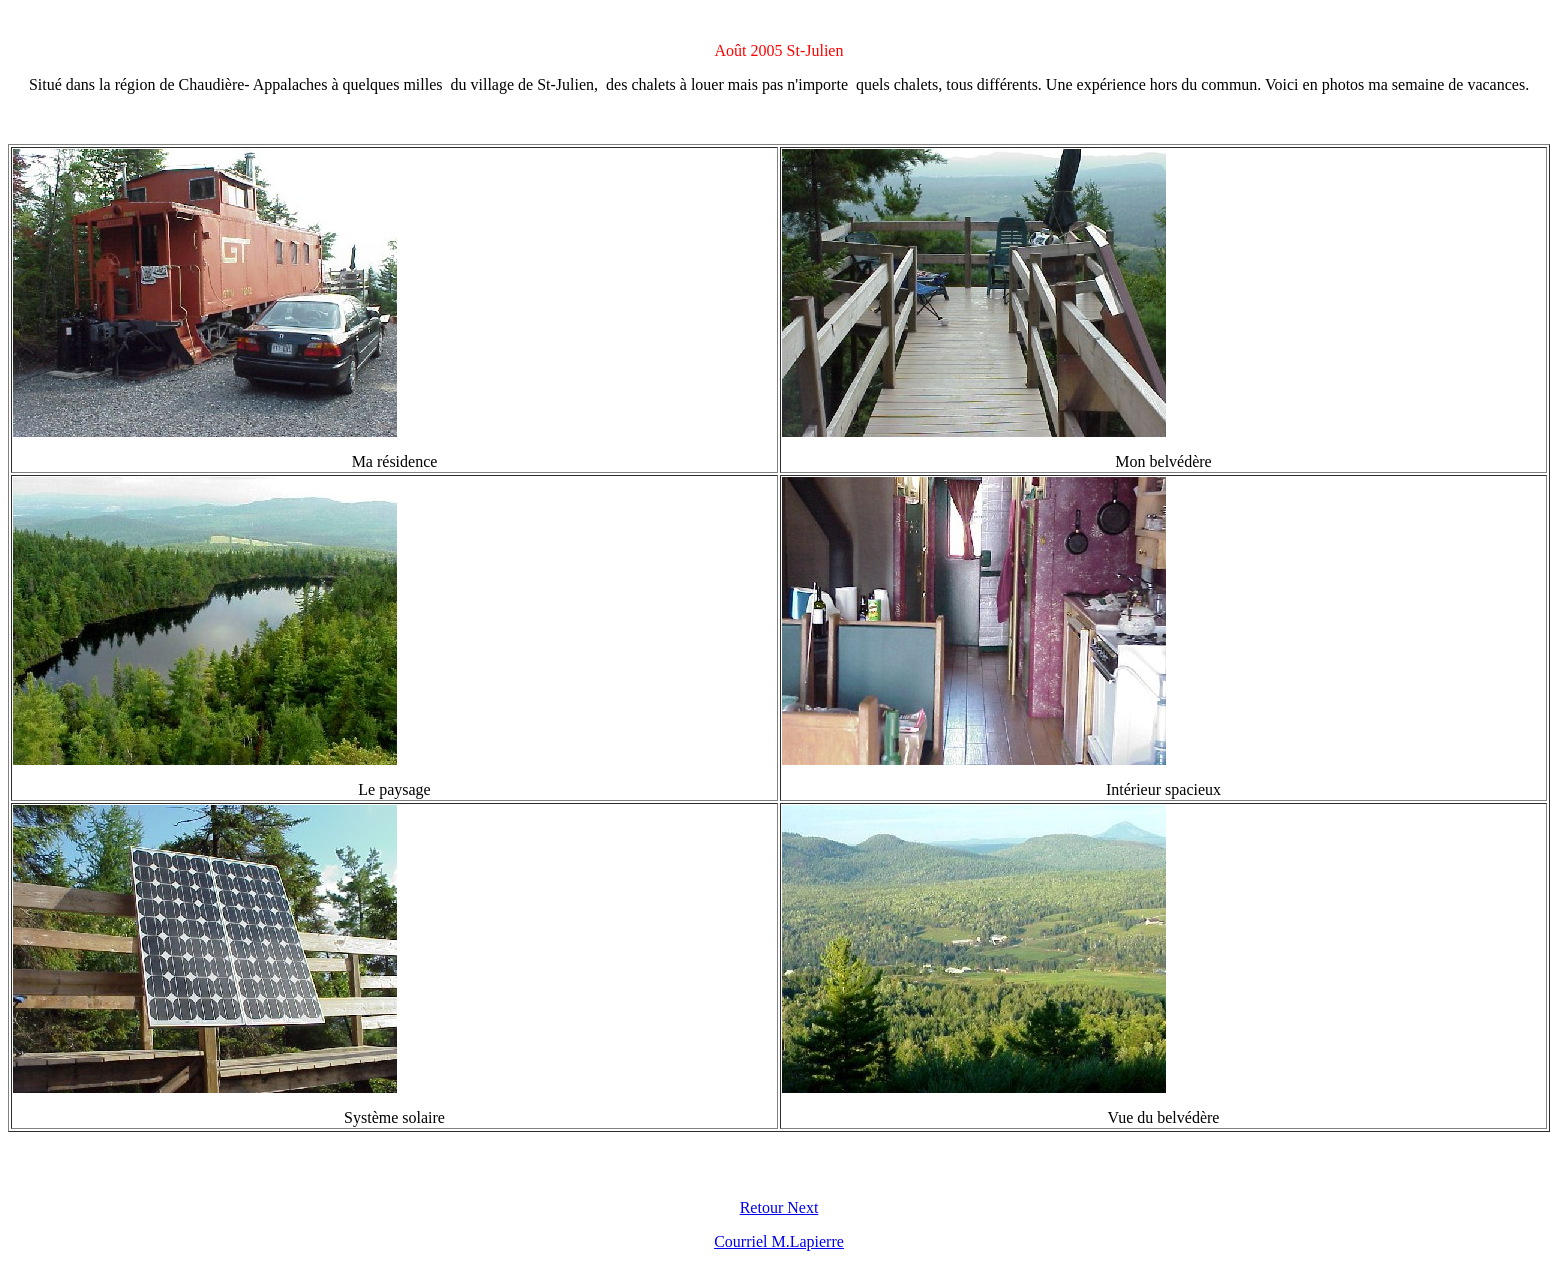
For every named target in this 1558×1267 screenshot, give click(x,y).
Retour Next (779, 1207)
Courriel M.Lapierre (779, 1241)
